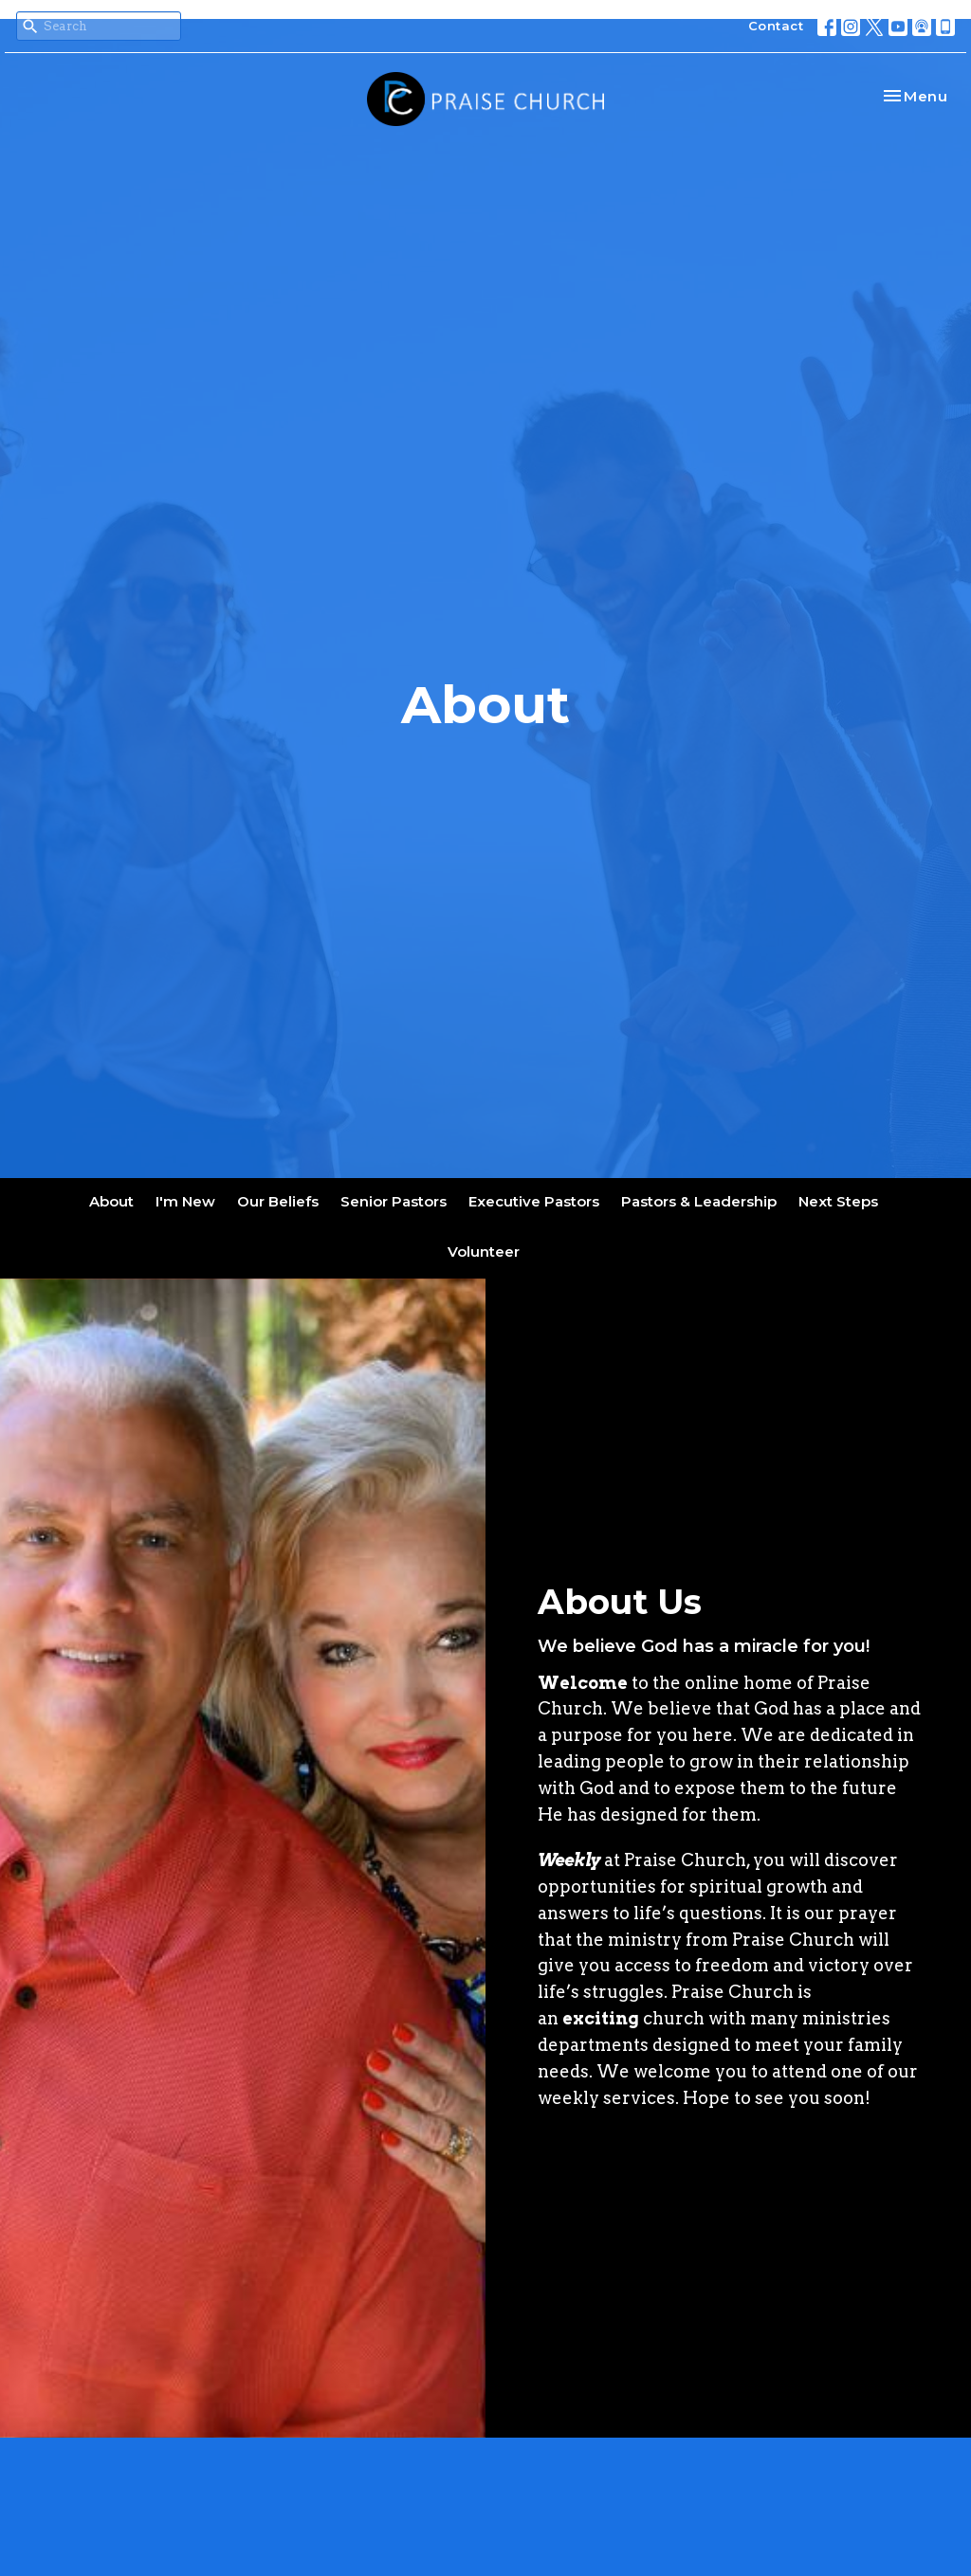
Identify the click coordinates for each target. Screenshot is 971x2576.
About (111, 1201)
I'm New (185, 1201)
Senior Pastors (393, 1201)
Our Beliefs (278, 1201)
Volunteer (484, 1252)
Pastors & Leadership (699, 1201)
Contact (776, 25)
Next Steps (838, 1201)
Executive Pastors (533, 1201)
